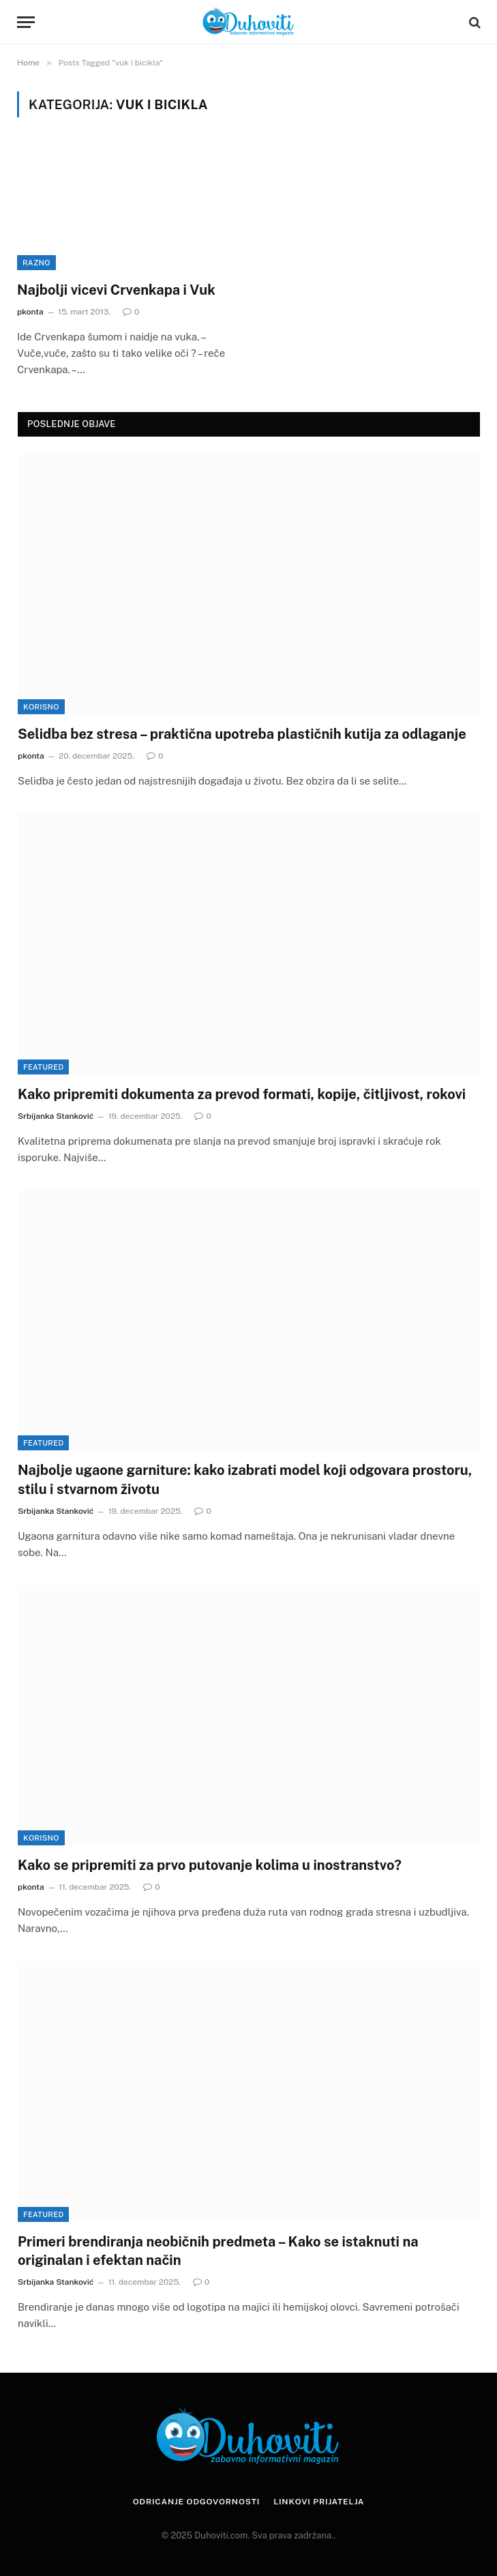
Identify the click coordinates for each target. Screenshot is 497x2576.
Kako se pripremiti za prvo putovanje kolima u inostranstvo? (210, 1865)
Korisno (41, 707)
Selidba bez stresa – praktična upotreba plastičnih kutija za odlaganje (242, 734)
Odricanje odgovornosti (196, 2501)
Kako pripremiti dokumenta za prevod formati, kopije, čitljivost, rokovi (242, 1094)
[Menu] (26, 22)
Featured (43, 1067)
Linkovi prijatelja (318, 2501)
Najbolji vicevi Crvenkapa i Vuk (116, 290)
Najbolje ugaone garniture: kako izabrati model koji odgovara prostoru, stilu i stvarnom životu (245, 1479)
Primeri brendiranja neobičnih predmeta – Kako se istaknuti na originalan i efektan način (218, 2251)
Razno (36, 263)
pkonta (30, 312)
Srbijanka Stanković (55, 1116)
